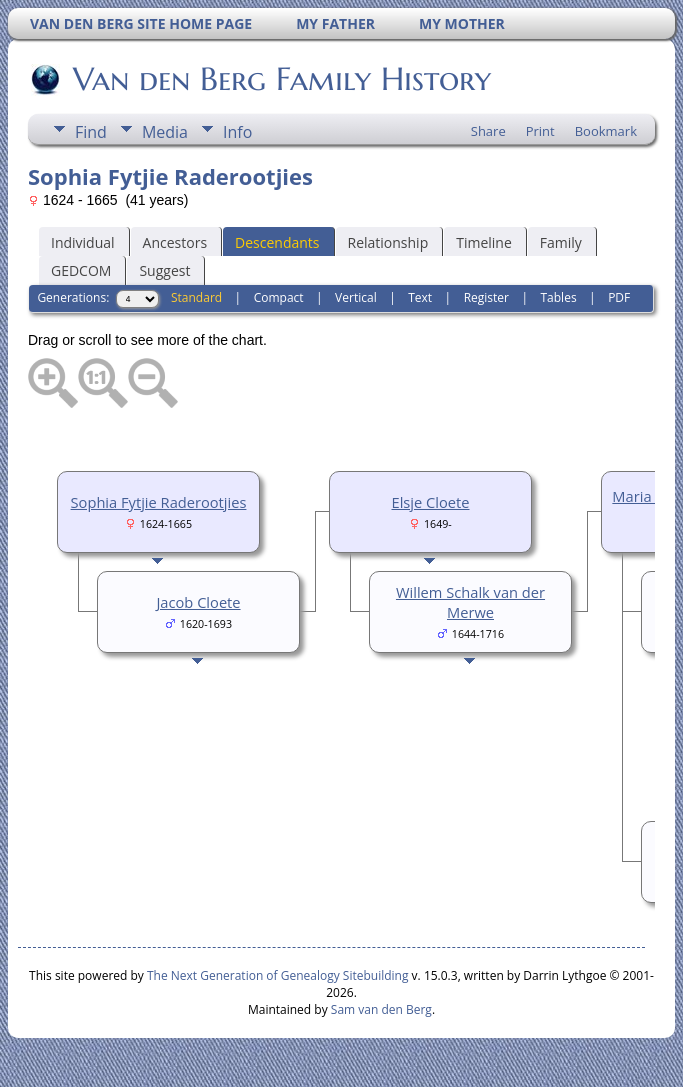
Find (91, 132)
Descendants (277, 242)
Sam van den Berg (381, 1009)
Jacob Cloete (198, 602)
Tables (559, 297)
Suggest (164, 270)
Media (165, 132)
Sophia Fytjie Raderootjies (159, 502)
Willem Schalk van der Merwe (470, 602)
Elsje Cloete (431, 502)
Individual (83, 242)
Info (237, 132)
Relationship (388, 242)
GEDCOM (81, 270)
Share (488, 131)
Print (540, 131)
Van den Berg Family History (280, 79)
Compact (279, 297)
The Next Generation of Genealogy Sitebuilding (278, 975)
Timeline (484, 242)
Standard (196, 297)
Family (561, 242)
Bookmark (606, 131)
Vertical (356, 297)
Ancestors (175, 242)
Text (420, 297)
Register (486, 297)
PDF (619, 297)
